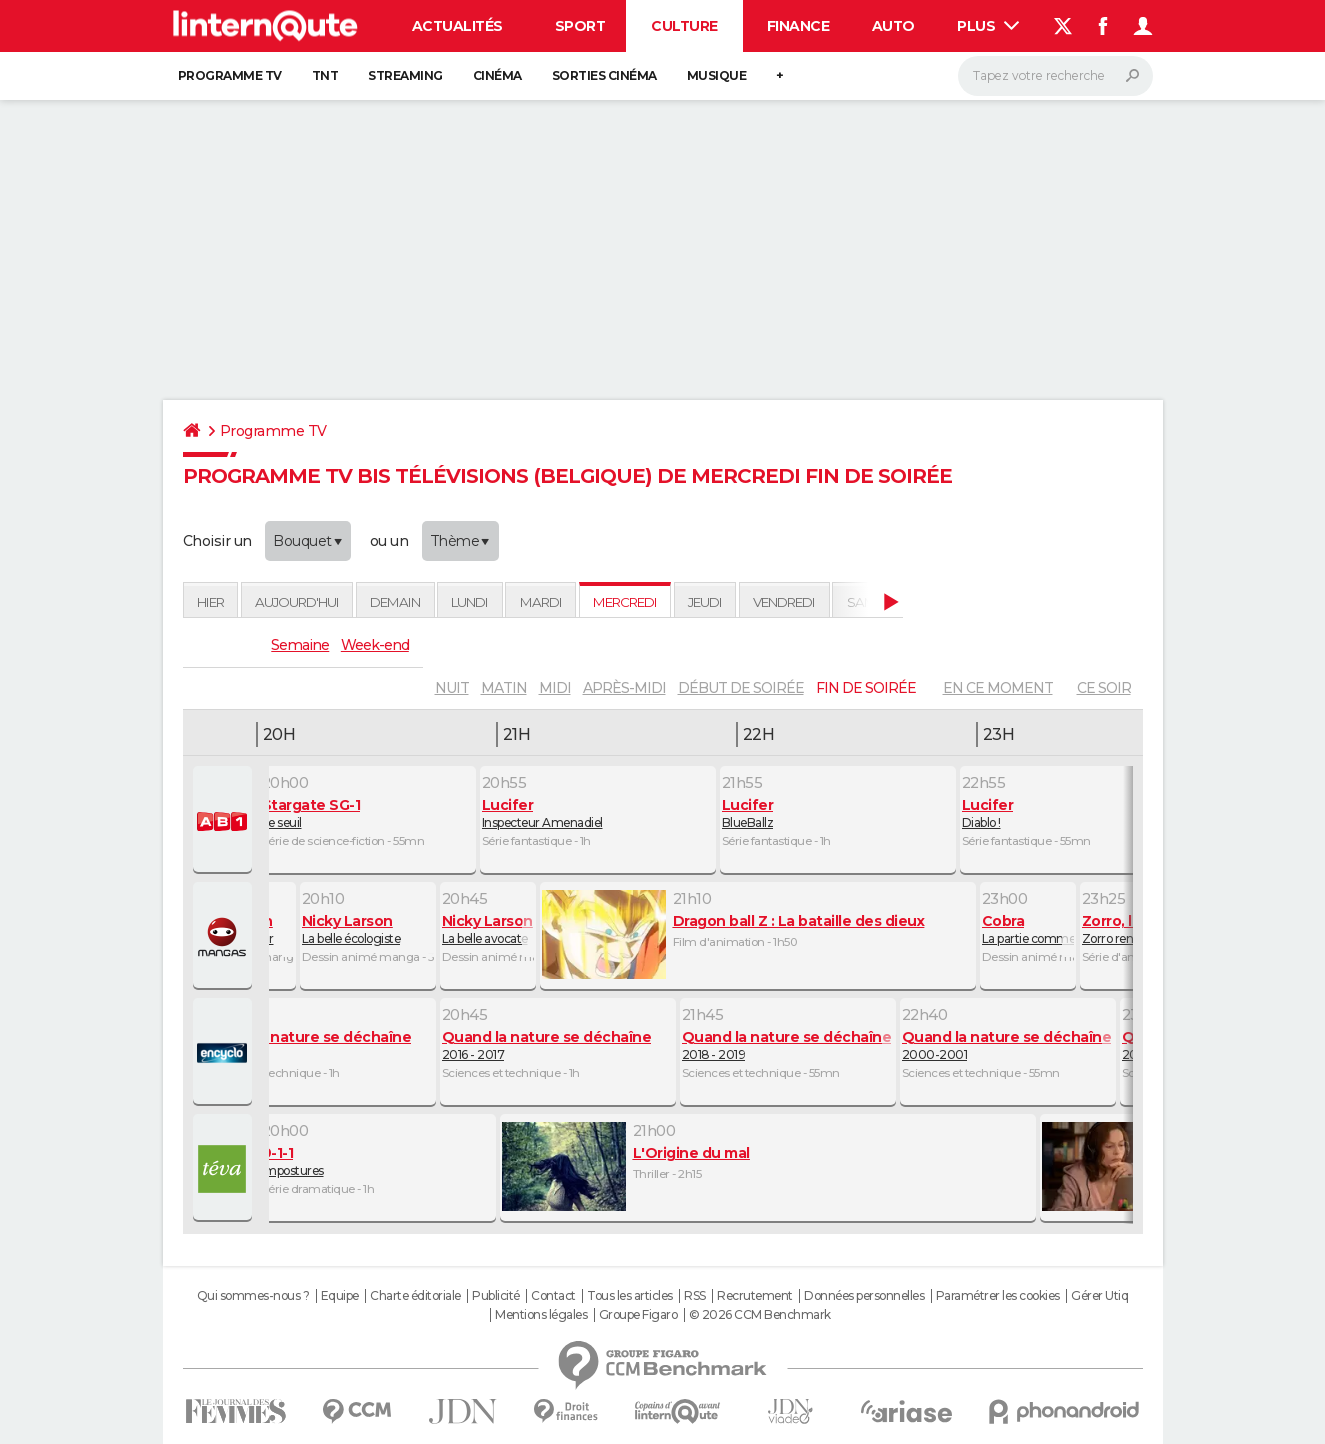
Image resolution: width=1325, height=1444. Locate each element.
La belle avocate (488, 929)
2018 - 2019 (788, 1045)
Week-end (375, 645)
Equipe (340, 1296)
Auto (893, 26)
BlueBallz (838, 813)
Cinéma (497, 75)
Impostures (378, 1161)
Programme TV (230, 75)
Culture (684, 26)
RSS (695, 1296)
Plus (988, 26)
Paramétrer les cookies (998, 1296)
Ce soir (1104, 688)
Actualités (457, 26)
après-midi (624, 688)
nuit (452, 688)
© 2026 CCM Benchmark (760, 1315)
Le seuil (368, 813)
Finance (798, 26)
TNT (325, 75)
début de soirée (741, 688)
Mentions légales (541, 1315)
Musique (717, 75)
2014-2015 (318, 1045)
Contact (553, 1296)
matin (504, 688)
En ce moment (998, 688)
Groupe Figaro (638, 1315)
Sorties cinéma (604, 75)
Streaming (405, 75)
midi (555, 688)
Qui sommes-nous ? (253, 1296)
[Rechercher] (1055, 76)
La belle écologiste (368, 929)
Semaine (300, 645)
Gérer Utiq (1099, 1296)
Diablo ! (1068, 813)
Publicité (496, 1296)
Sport (580, 26)
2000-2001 (1008, 1045)
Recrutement (755, 1296)
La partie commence (1028, 929)
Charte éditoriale (415, 1296)
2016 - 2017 (558, 1045)
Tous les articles (630, 1296)
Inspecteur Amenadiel (598, 813)
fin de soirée (866, 688)
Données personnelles (864, 1296)
